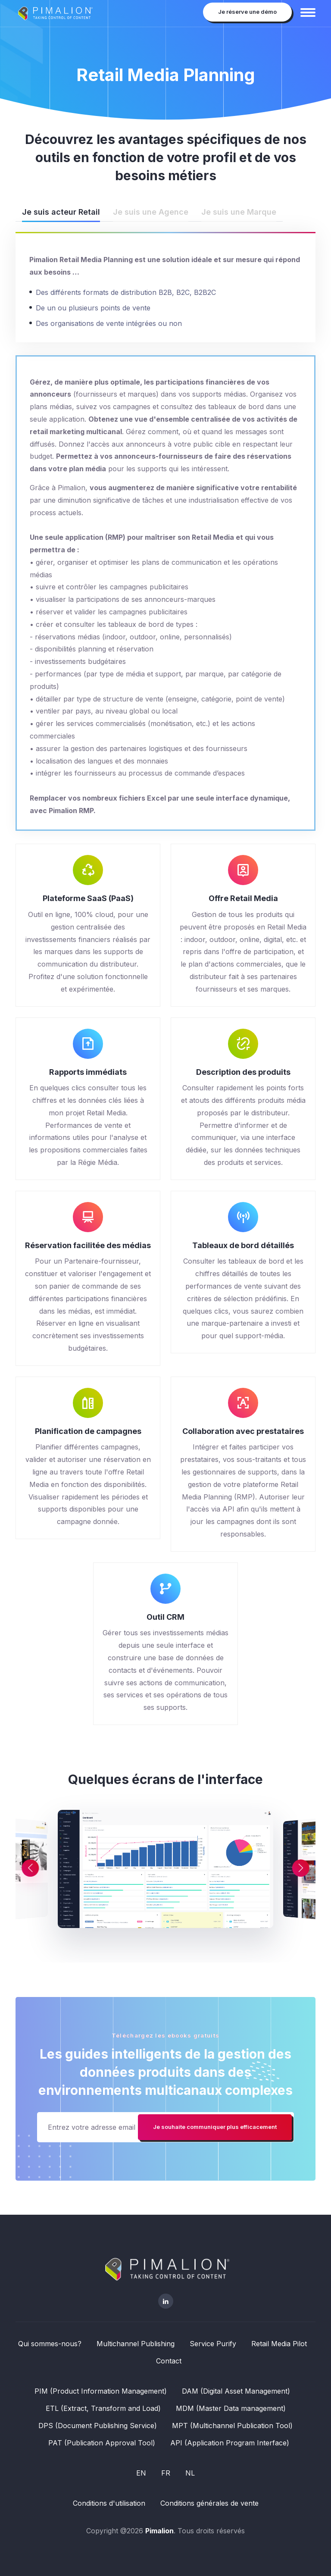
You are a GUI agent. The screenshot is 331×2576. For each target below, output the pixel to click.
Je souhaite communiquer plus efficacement (215, 2126)
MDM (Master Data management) (231, 2408)
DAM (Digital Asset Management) (236, 2391)
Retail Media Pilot (279, 2343)
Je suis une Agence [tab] (150, 211)
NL (190, 2473)
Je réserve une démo (247, 11)
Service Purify (213, 2343)
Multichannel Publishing (136, 2343)
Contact (168, 2361)
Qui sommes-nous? (49, 2343)
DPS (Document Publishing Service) (97, 2425)
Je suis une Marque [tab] (238, 211)
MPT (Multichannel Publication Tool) (232, 2425)
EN (141, 2473)
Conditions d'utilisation (109, 2503)
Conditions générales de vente (209, 2503)
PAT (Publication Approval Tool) (101, 2442)
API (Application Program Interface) (229, 2442)
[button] (284, 1868)
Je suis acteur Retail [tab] (61, 211)
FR (165, 2473)
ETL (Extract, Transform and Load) (103, 2408)
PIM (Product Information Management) (100, 2391)
